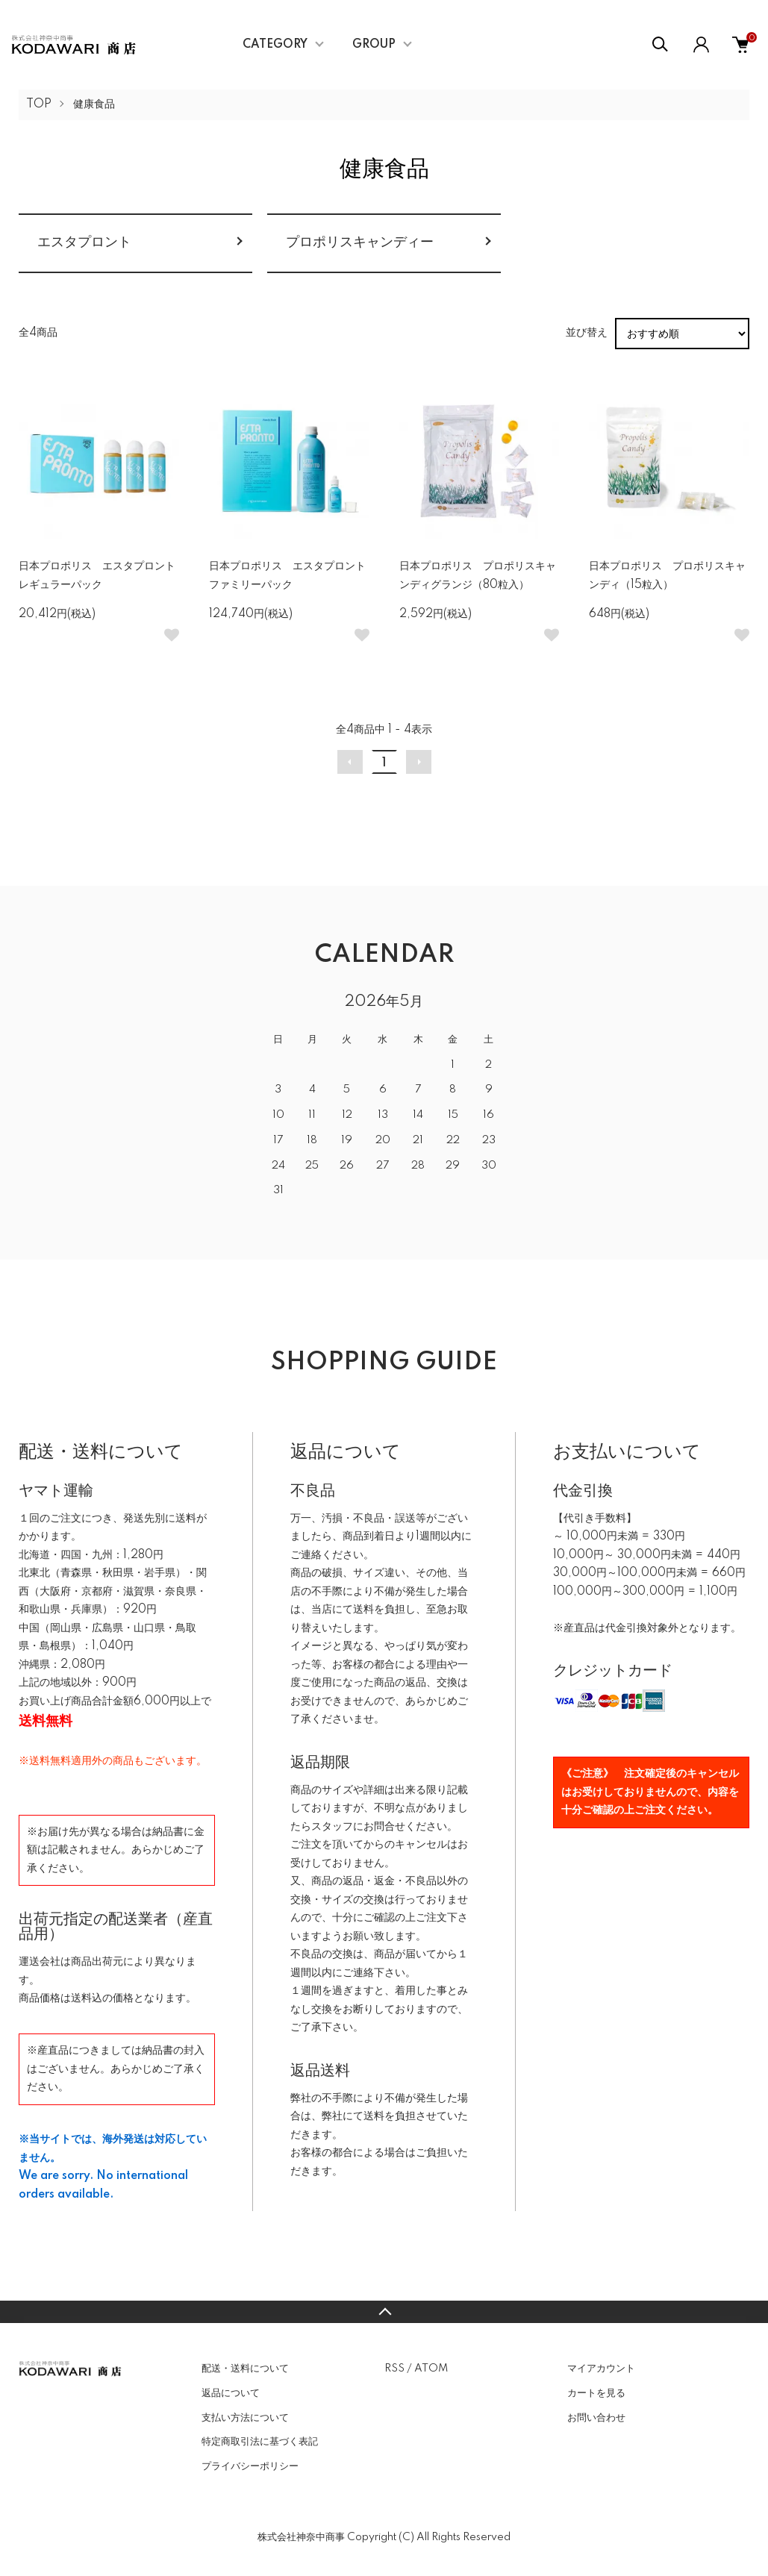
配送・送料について (245, 2368)
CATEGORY (275, 45)
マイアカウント (601, 2368)
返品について (231, 2393)
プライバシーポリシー (250, 2466)
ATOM (431, 2368)
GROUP (374, 45)
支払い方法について (245, 2418)
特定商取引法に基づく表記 (260, 2441)
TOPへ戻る (384, 2312)
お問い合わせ (596, 2418)
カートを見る (596, 2393)
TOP (38, 104)
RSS (394, 2368)
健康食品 (94, 104)
